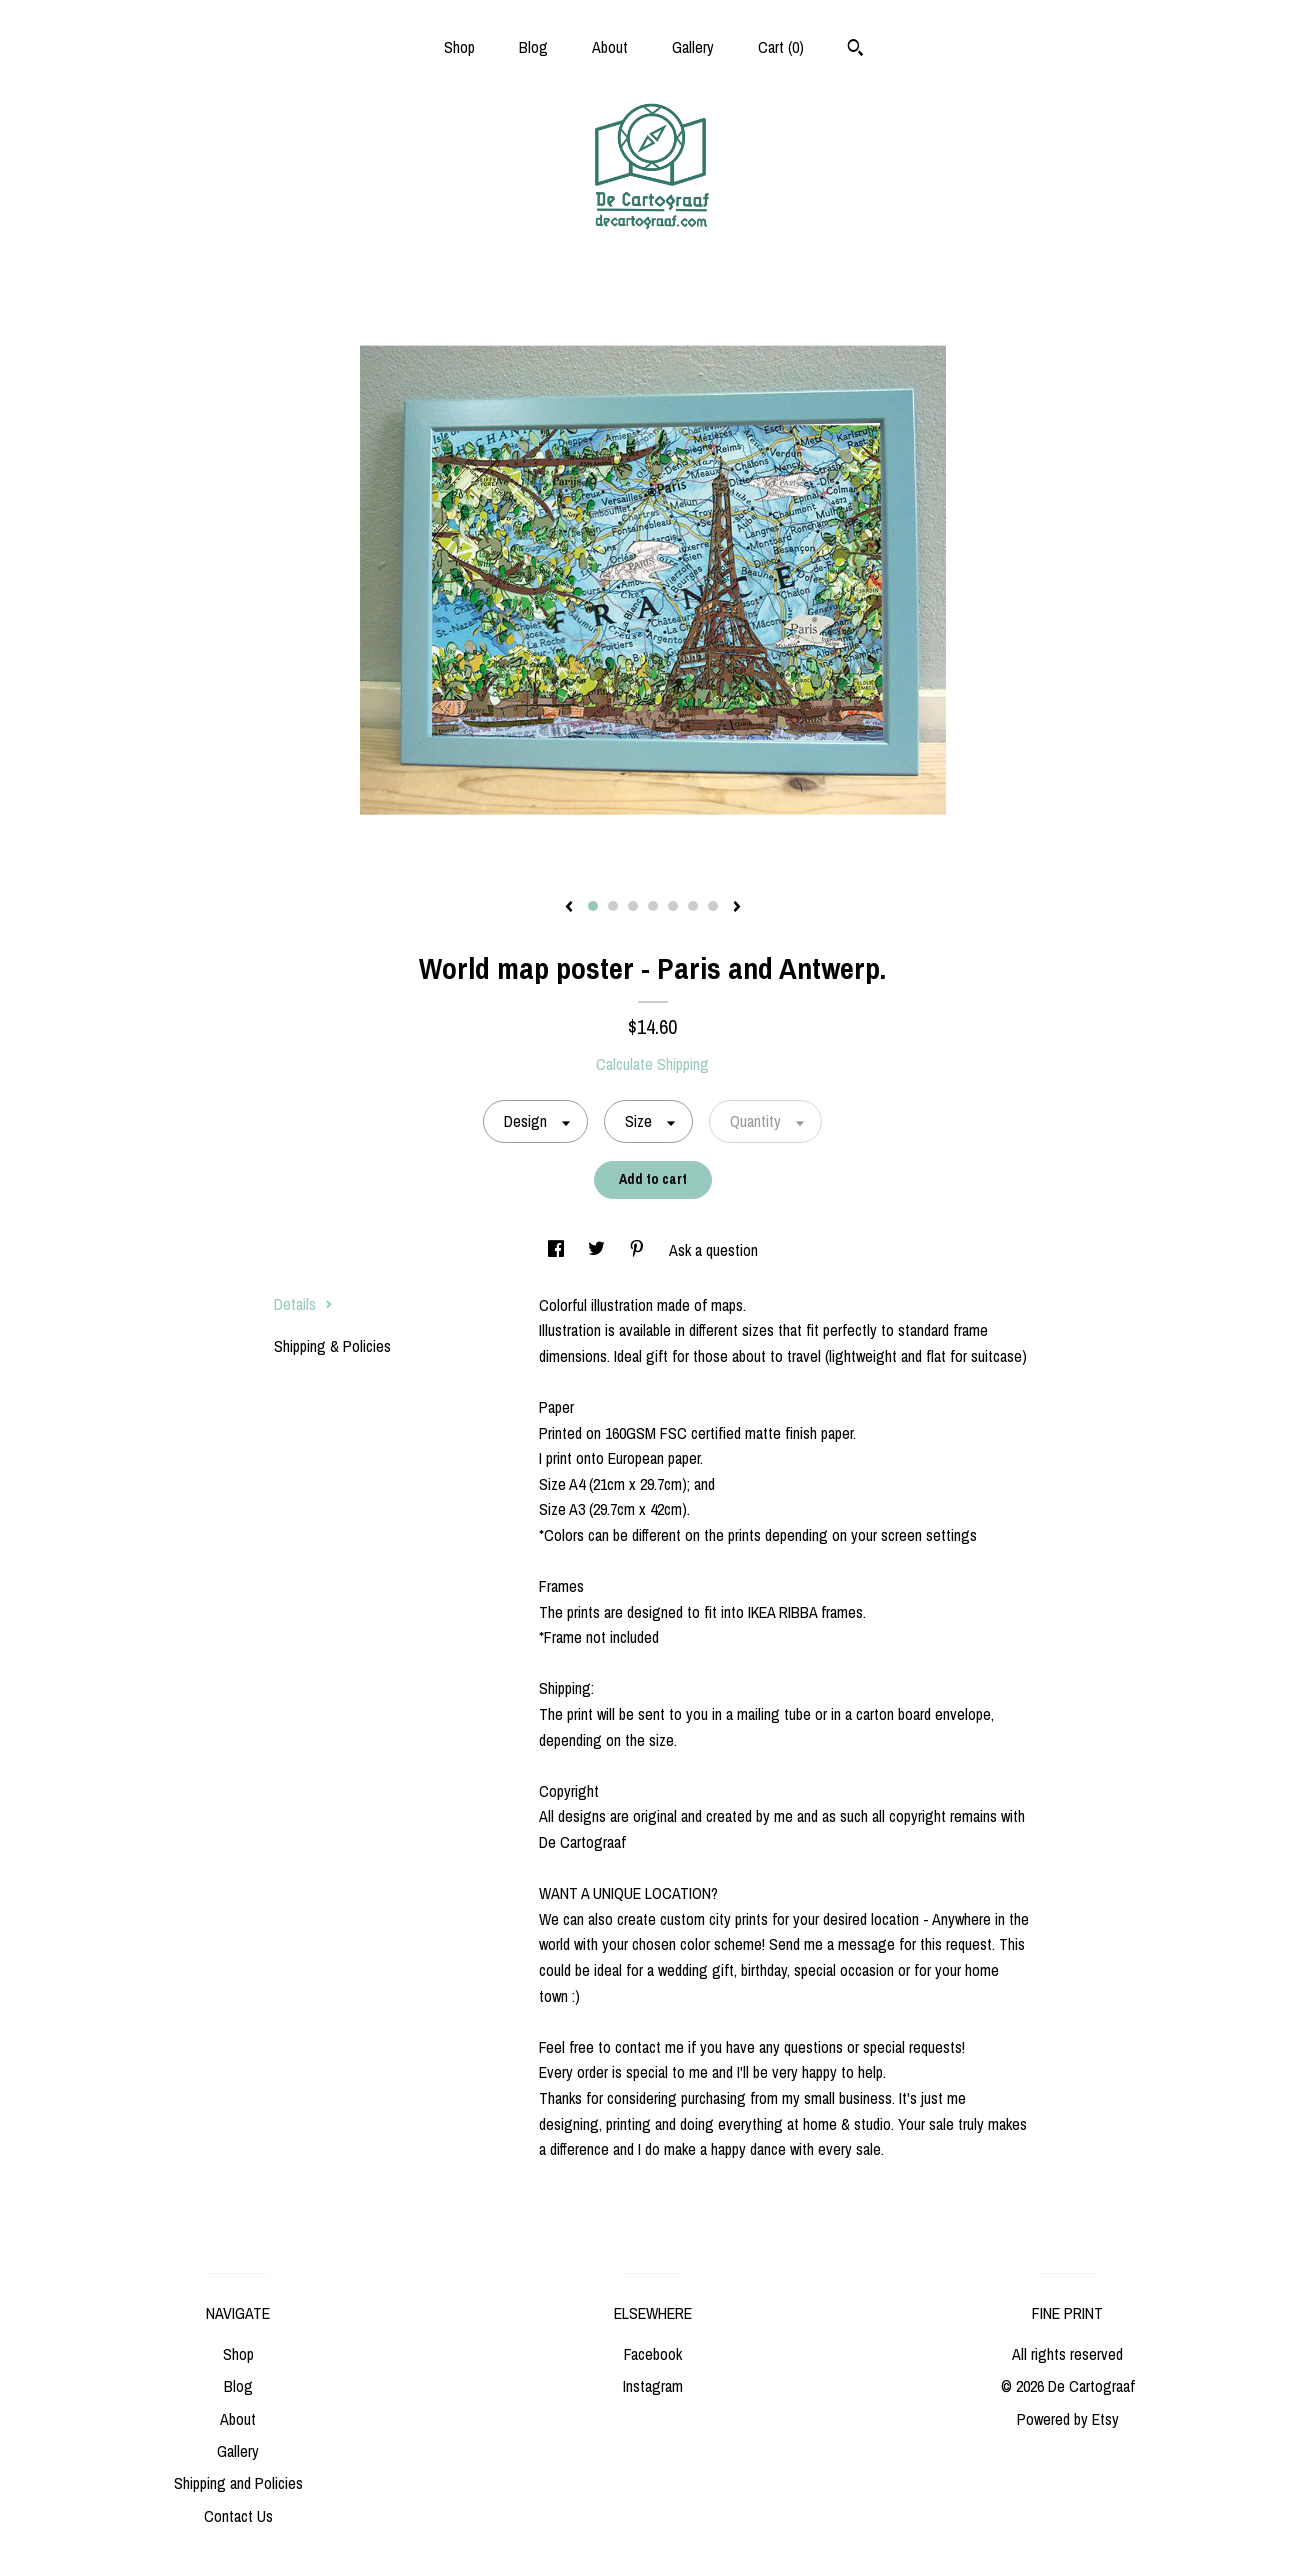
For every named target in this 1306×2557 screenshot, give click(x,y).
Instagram (653, 2386)
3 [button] (633, 906)
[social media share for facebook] (558, 1250)
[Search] (855, 50)
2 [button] (613, 906)
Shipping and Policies (238, 2483)
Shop (459, 47)
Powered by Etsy (1068, 2419)
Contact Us (238, 2516)
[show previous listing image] (569, 908)
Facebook (653, 2354)
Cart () (781, 47)
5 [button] (673, 906)
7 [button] (713, 906)
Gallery (693, 47)
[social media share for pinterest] (639, 1250)
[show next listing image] (737, 908)
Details (303, 1304)
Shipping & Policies (332, 1346)
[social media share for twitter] (598, 1250)
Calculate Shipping (652, 1064)
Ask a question (713, 1250)
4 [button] (653, 906)
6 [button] (693, 906)
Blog (533, 47)
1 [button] (593, 906)
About (610, 47)
